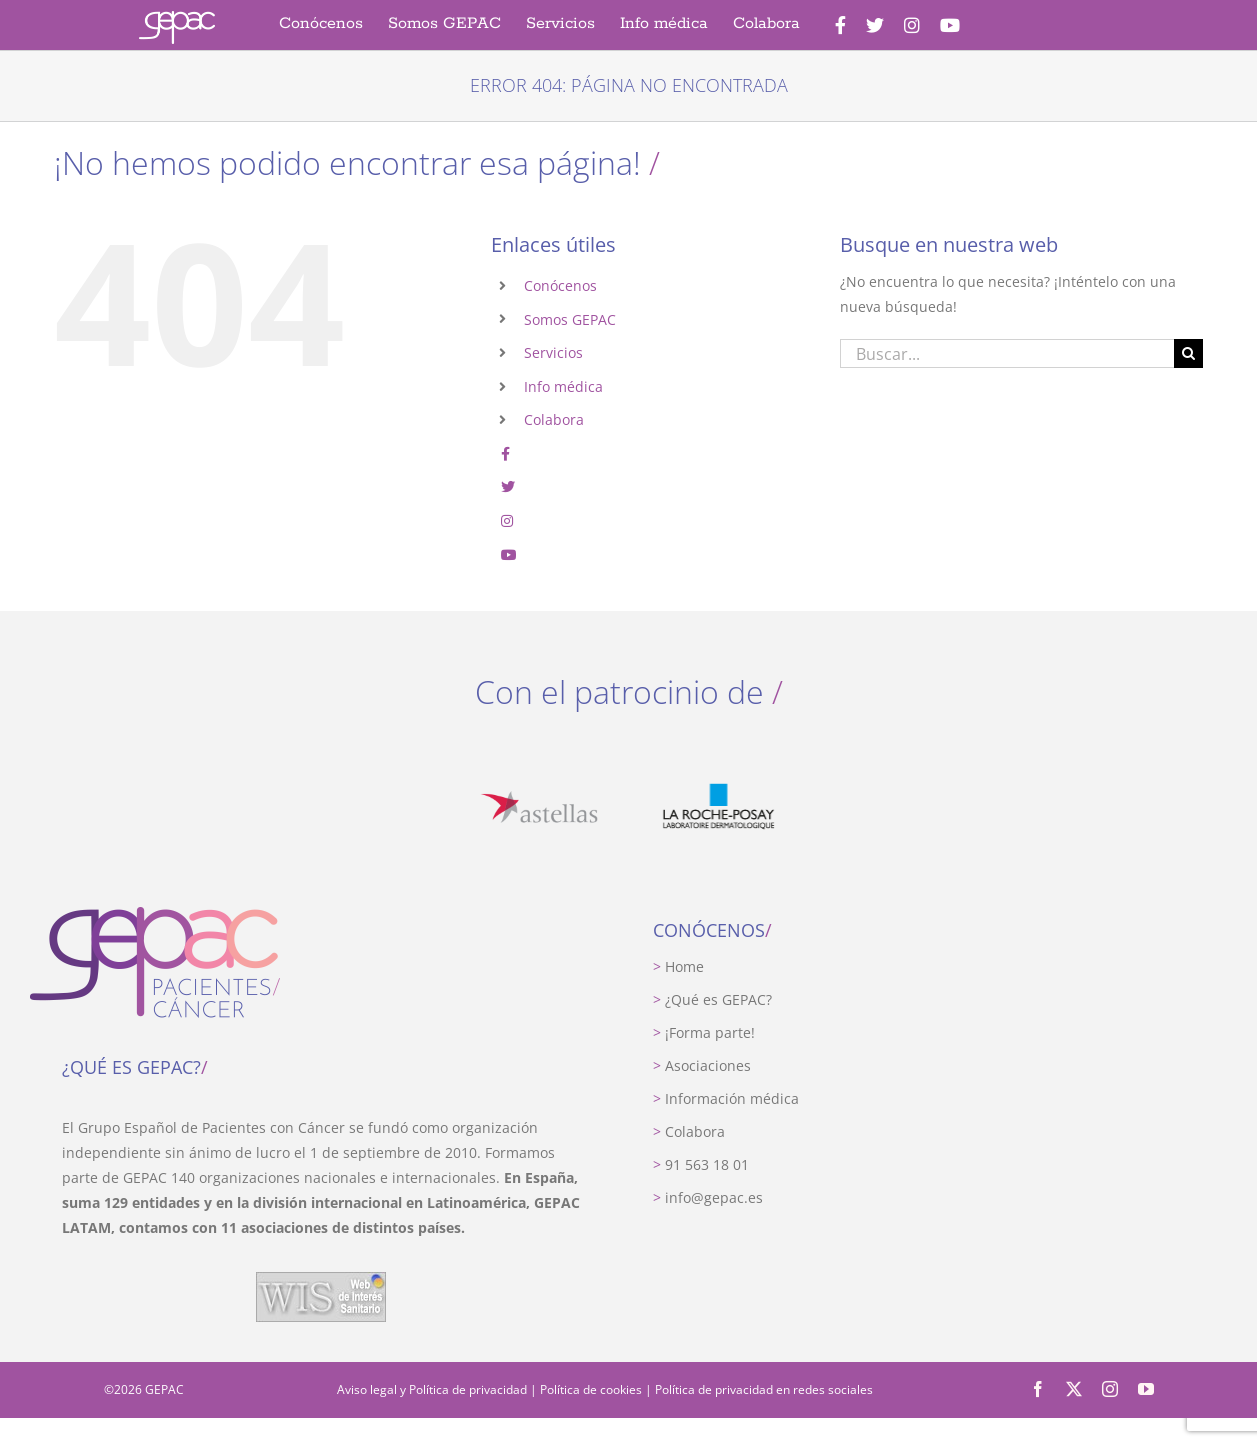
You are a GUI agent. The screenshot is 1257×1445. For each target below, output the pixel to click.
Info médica (563, 386)
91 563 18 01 (701, 1164)
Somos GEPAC (570, 319)
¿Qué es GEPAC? (712, 999)
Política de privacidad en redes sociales (764, 1389)
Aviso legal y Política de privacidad (432, 1389)
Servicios (553, 352)
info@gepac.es (708, 1197)
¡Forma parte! (704, 1032)
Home (678, 966)
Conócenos (560, 285)
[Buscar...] (1007, 353)
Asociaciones (702, 1065)
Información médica (726, 1098)
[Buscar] (1188, 353)
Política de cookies (591, 1389)
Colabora (554, 419)
